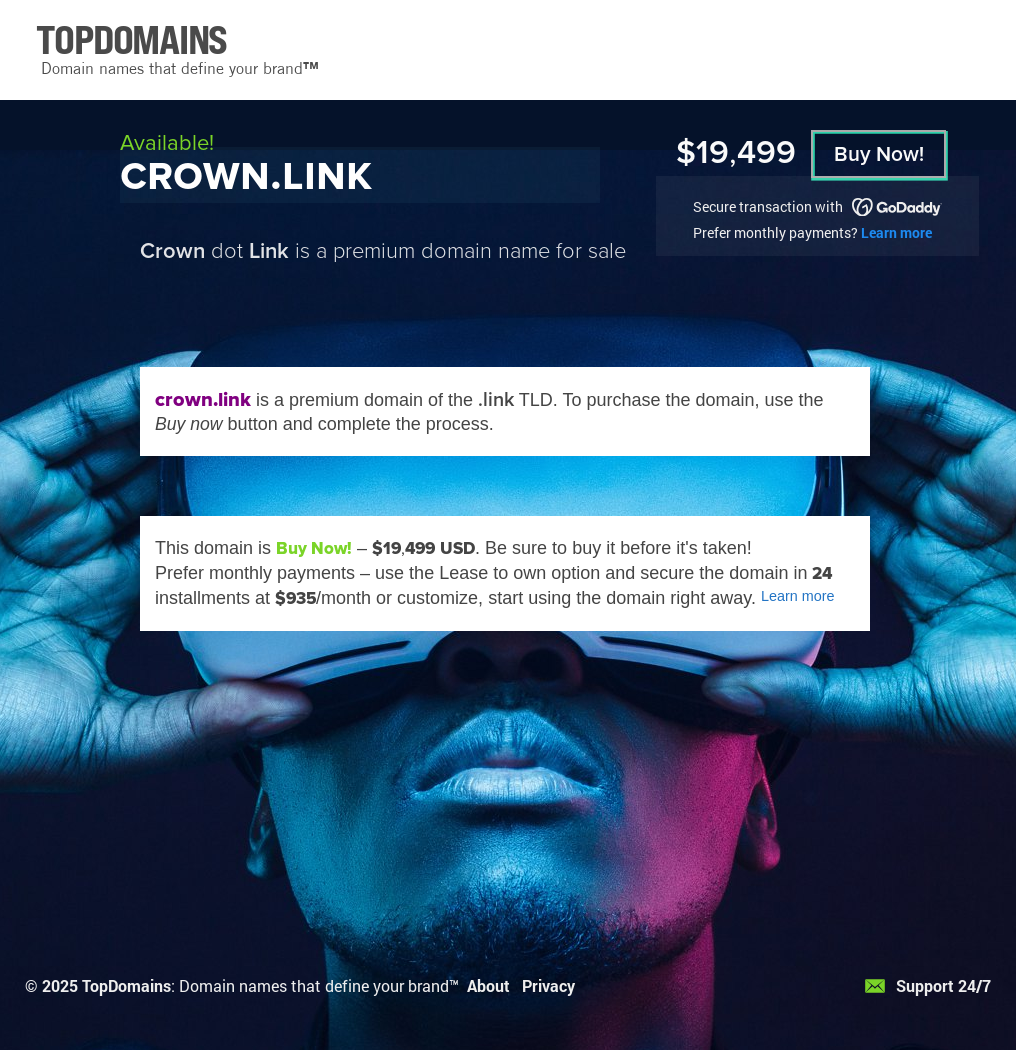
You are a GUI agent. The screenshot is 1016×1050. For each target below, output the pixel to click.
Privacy (548, 985)
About (488, 985)
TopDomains (126, 985)
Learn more (896, 232)
